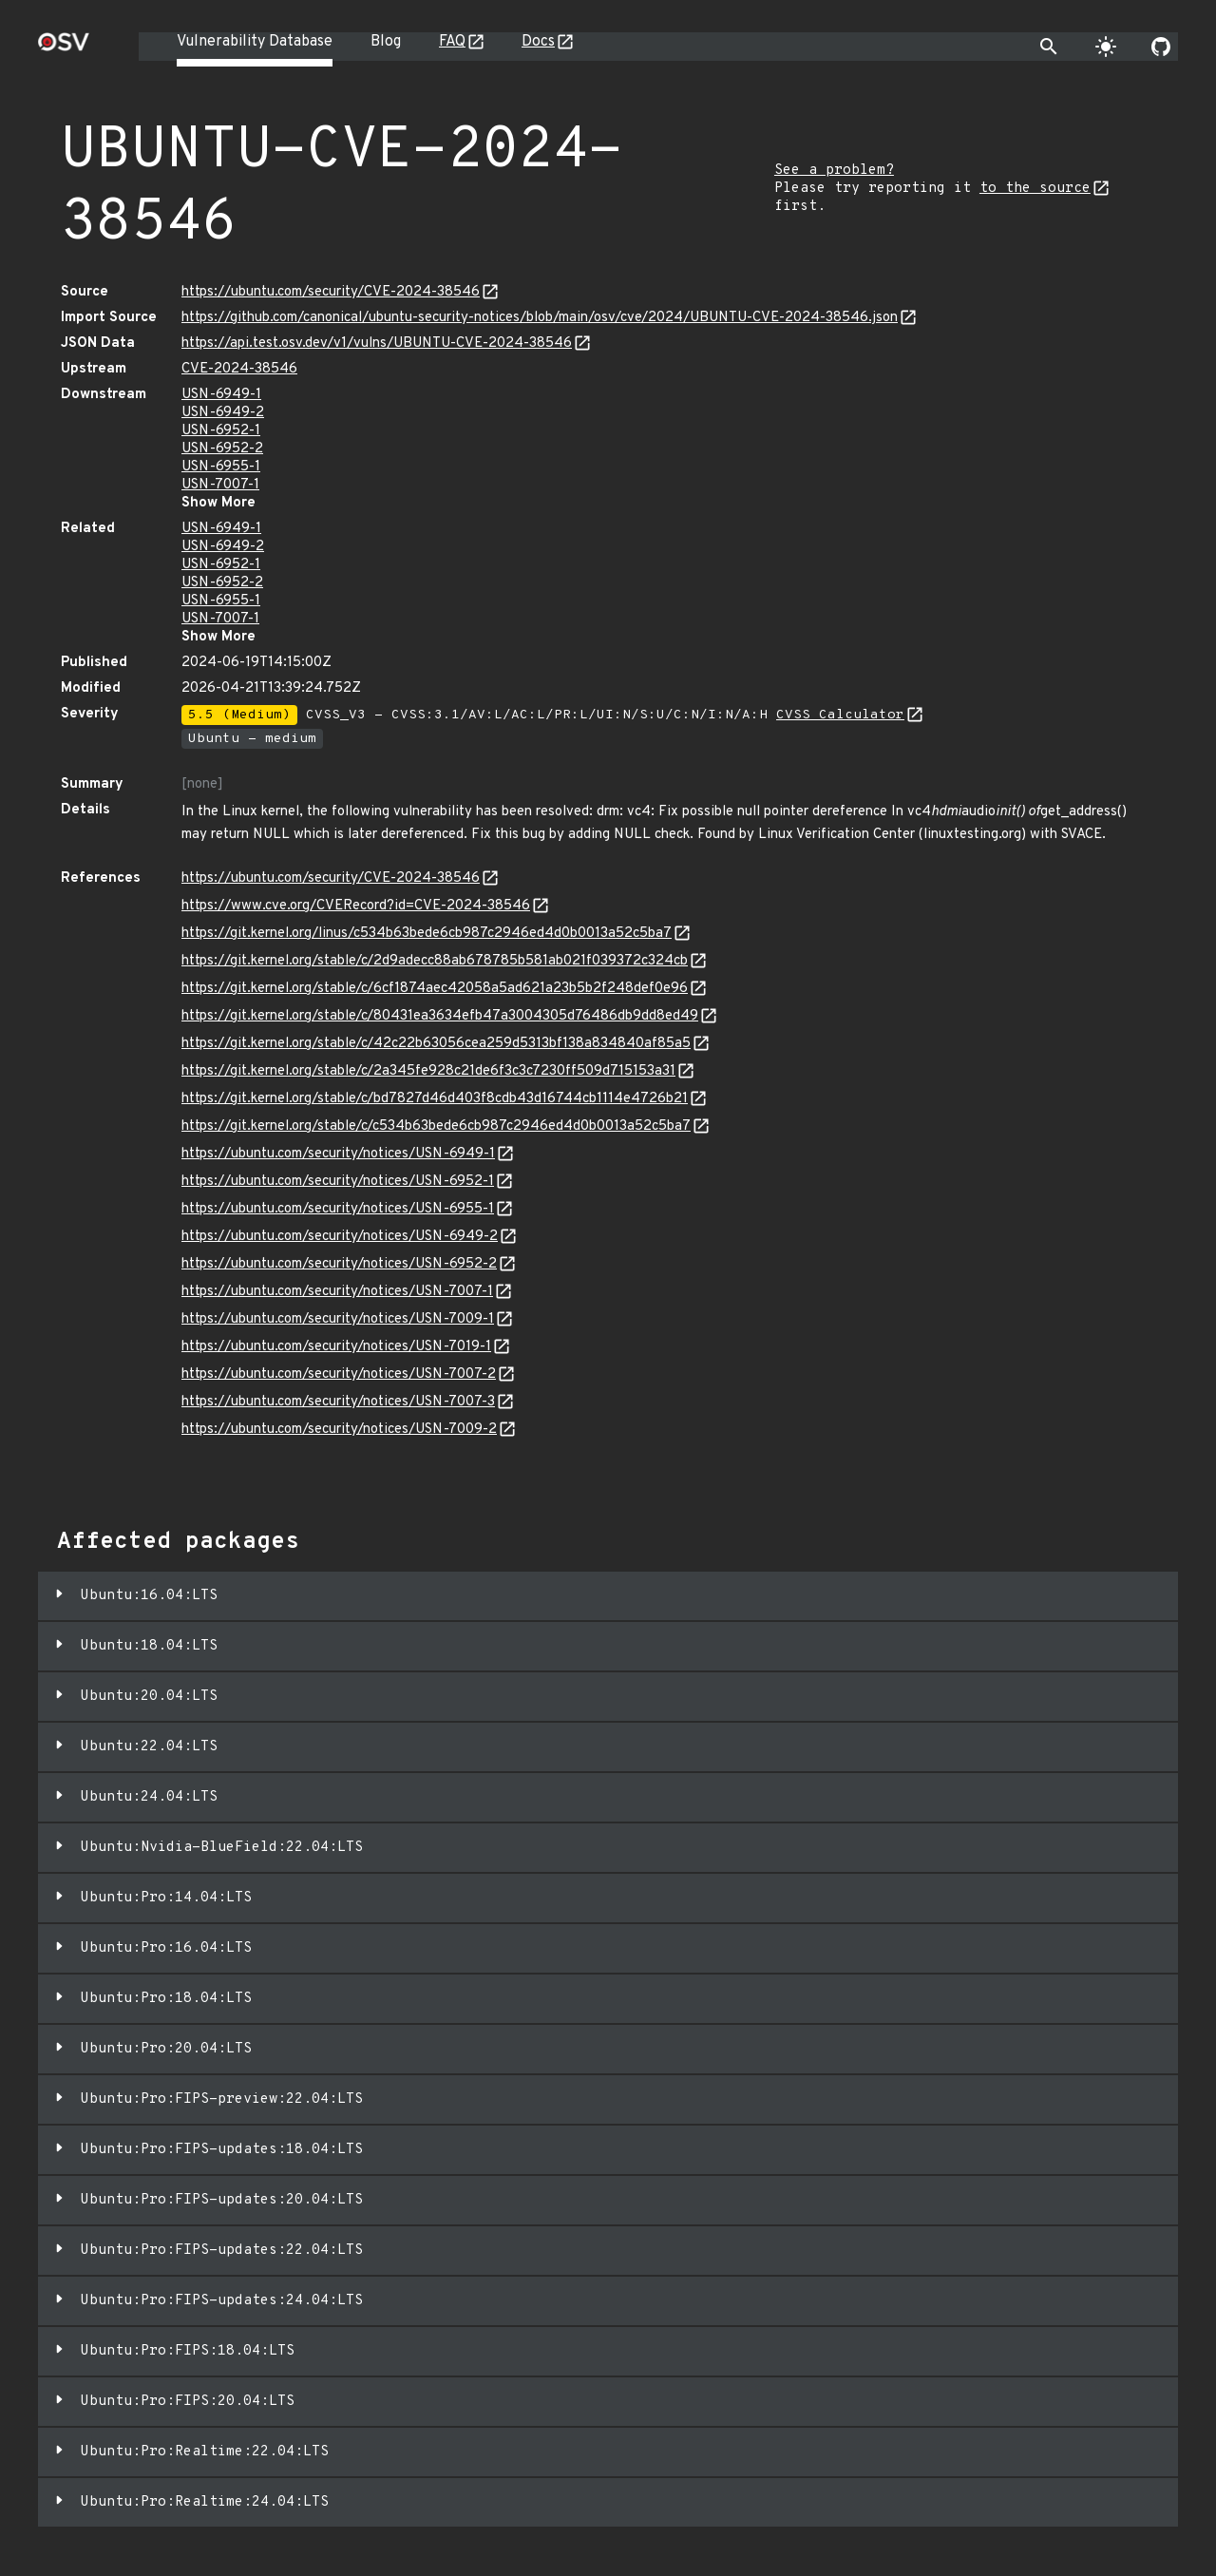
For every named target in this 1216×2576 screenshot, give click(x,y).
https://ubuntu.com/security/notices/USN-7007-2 (338, 1374)
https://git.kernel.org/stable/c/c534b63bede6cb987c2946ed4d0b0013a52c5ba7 (436, 1126)
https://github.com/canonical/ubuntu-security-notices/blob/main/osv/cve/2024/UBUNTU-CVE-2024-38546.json (539, 318)
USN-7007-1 (220, 485)
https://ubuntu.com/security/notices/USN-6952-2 (339, 1264)
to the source (1035, 189)
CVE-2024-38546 (239, 369)
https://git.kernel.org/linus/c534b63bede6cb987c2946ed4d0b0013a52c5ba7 (426, 934)
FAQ (452, 41)
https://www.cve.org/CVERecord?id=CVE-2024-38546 (355, 906)
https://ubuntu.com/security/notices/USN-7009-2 (339, 1430)
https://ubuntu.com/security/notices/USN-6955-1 (337, 1209)
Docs (538, 41)
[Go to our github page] (1160, 46)
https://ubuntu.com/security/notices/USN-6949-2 (339, 1237)
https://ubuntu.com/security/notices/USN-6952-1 (337, 1182)
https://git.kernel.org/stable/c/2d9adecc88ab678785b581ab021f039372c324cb (434, 961)
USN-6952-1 (220, 431)
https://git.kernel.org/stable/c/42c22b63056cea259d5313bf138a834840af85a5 (436, 1044)
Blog (385, 41)
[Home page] (63, 48)
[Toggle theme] (1106, 47)
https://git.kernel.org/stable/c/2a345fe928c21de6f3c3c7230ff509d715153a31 (428, 1071)
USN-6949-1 (221, 395)
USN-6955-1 (220, 467)
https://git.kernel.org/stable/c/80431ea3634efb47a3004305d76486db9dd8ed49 (439, 1016)
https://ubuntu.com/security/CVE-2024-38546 (330, 292)
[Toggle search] (1049, 47)
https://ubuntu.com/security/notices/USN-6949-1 (338, 1154)
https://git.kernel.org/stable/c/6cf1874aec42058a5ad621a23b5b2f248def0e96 (434, 989)
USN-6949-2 (222, 413)
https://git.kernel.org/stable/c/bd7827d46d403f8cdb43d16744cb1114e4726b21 (434, 1099)
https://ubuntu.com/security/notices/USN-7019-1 (336, 1347)
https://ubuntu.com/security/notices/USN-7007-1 (337, 1292)
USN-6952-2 (222, 449)
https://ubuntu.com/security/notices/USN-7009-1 (337, 1319)
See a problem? (834, 171)
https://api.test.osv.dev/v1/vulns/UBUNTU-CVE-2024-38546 (376, 343)
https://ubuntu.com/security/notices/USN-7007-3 (338, 1402)
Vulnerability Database (254, 41)
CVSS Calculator (840, 715)
